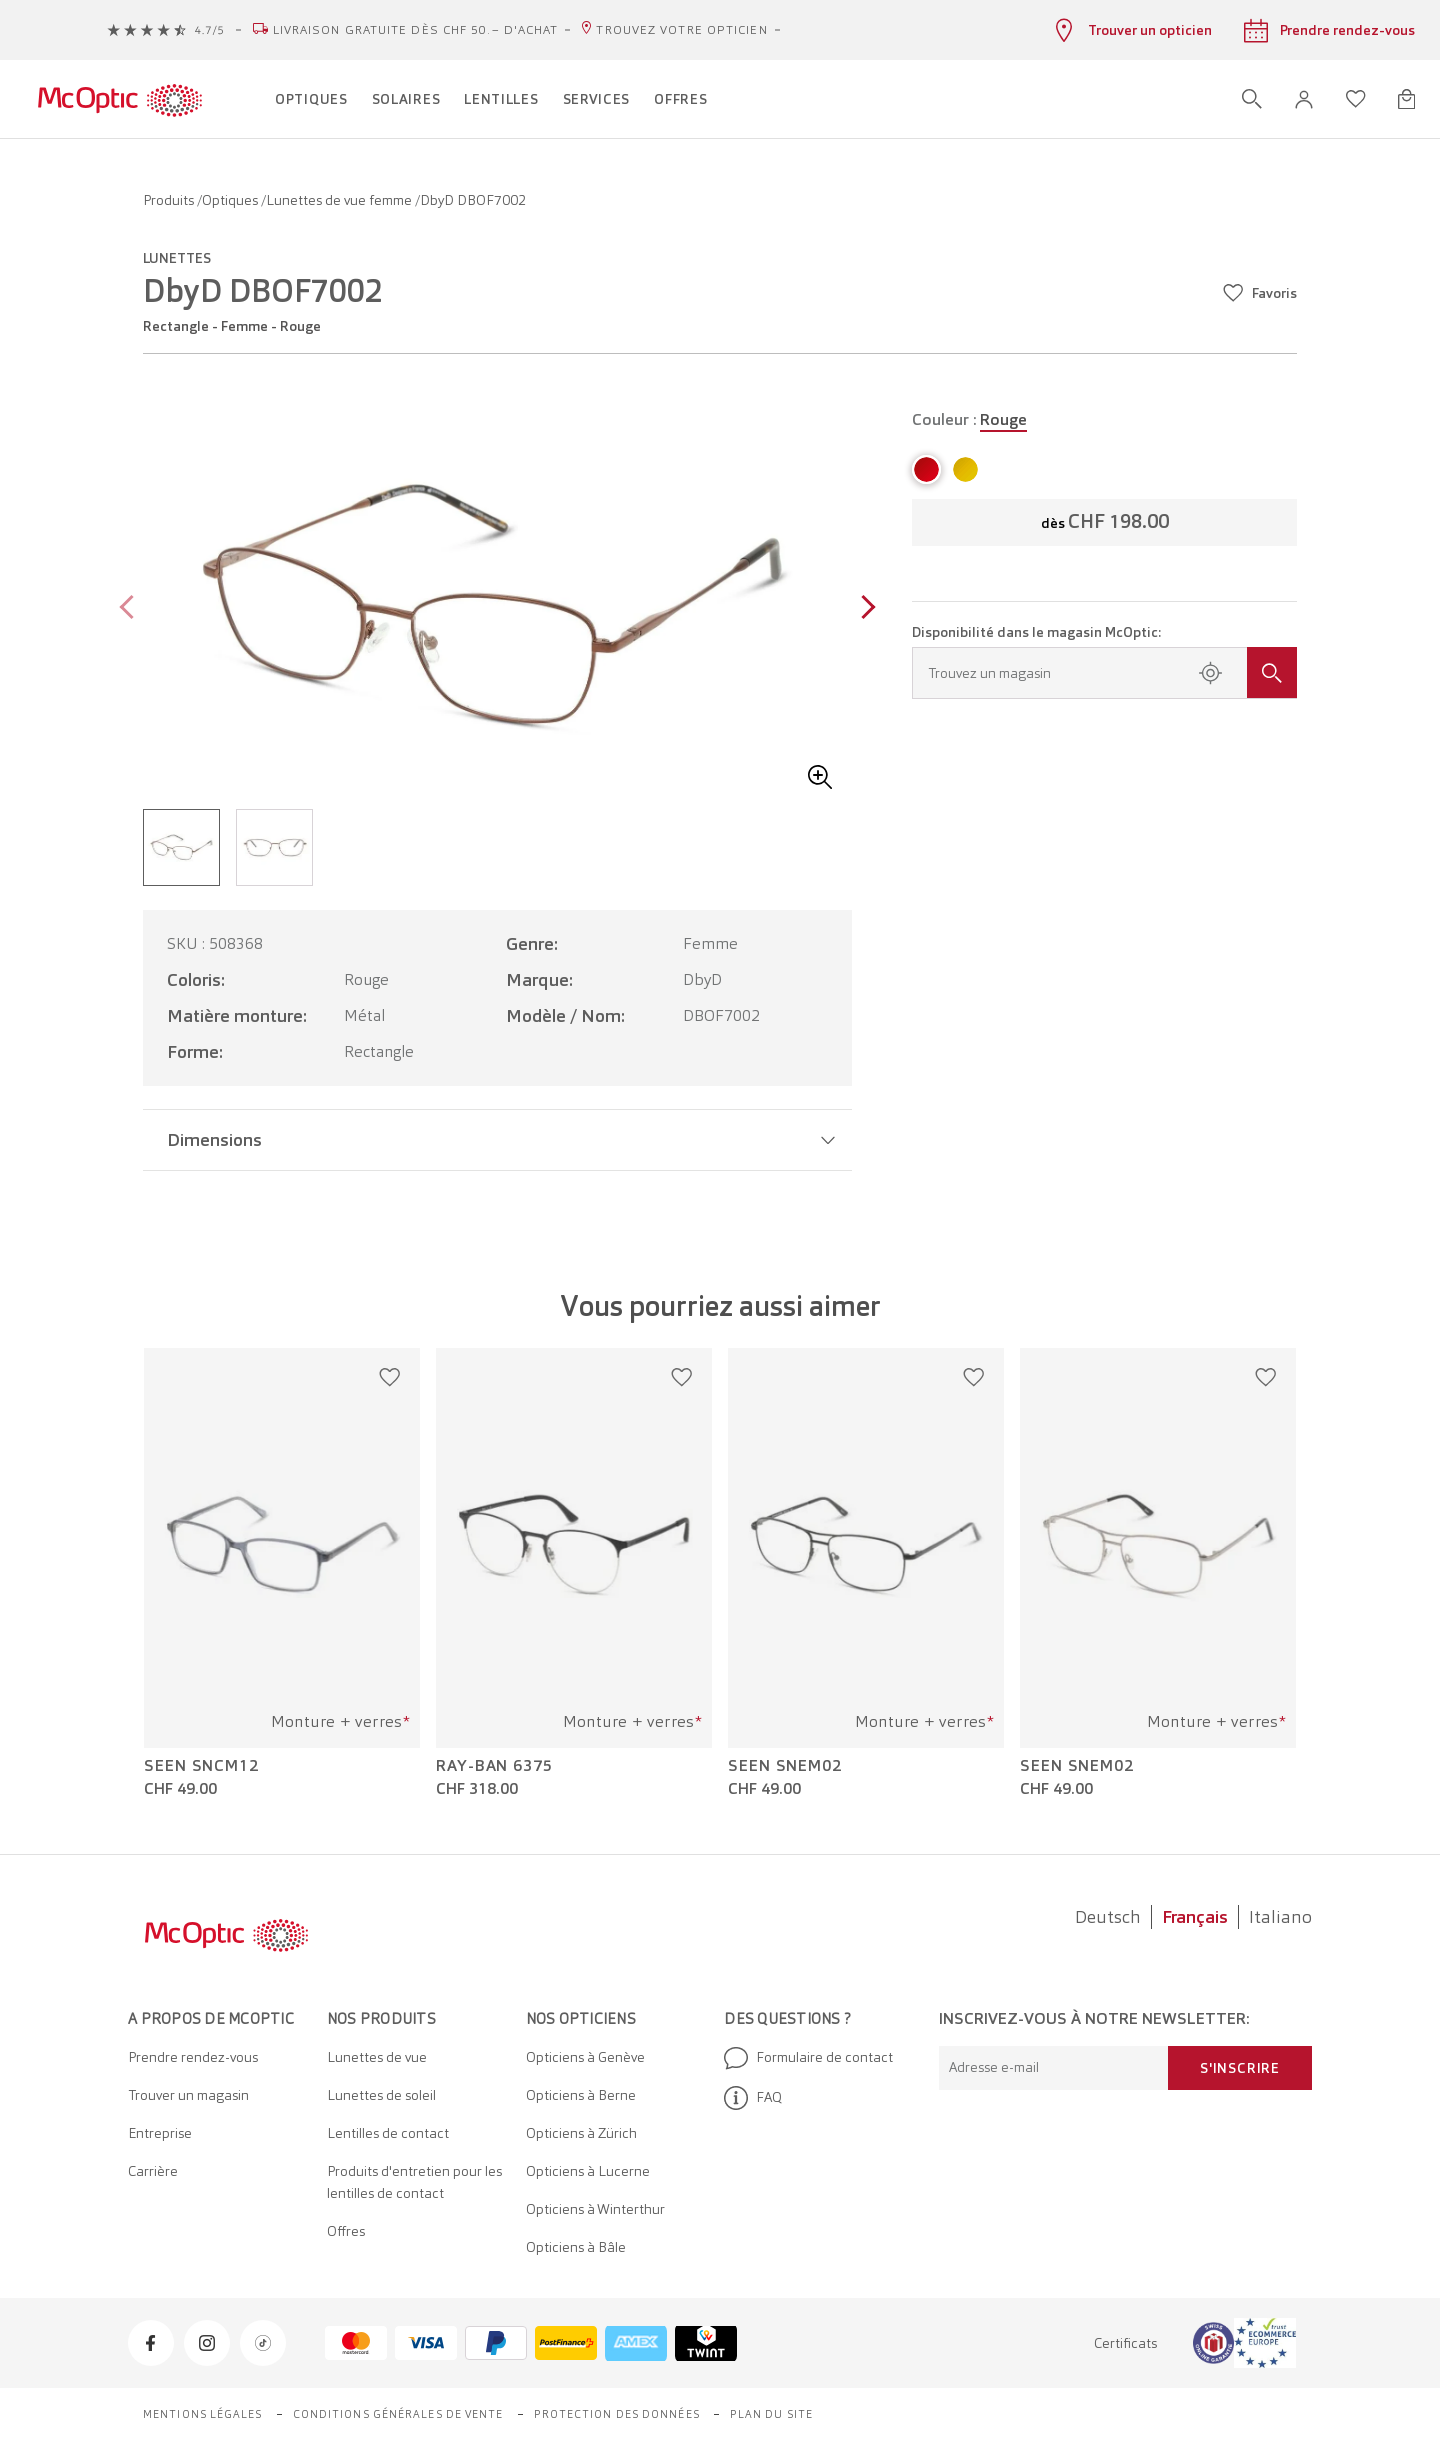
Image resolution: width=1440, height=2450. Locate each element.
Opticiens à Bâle (576, 2247)
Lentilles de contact (388, 2133)
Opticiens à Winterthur (595, 2209)
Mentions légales (203, 2414)
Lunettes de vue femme (340, 200)
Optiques (231, 200)
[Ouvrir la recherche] (1252, 99)
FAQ (753, 2098)
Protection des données (617, 2414)
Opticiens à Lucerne (588, 2171)
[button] (1304, 99)
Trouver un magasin (188, 2095)
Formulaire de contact (808, 2058)
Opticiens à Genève (585, 2057)
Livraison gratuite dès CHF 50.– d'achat (416, 30)
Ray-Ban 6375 (494, 1766)
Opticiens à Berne (581, 2095)
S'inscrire (1240, 2068)
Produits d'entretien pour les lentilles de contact (414, 2182)
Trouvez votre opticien (681, 30)
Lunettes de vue (377, 2057)
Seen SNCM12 (201, 1766)
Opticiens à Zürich (581, 2133)
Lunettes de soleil (381, 2095)
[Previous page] (131, 609)
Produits (170, 200)
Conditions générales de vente (398, 2414)
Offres (346, 2231)
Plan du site (771, 2414)
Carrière (153, 2171)
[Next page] (863, 609)
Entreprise (160, 2133)
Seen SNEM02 (785, 1766)
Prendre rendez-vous (193, 2057)
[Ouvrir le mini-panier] (1406, 99)
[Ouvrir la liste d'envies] (1356, 99)
